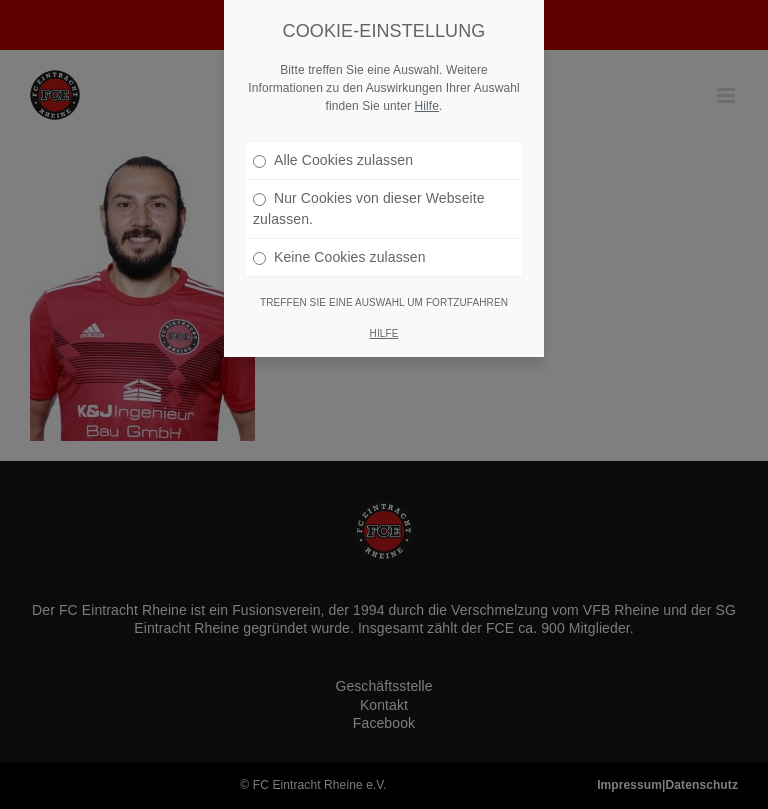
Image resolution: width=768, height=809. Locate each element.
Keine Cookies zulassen (339, 257)
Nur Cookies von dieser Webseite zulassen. (369, 208)
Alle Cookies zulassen (333, 160)
